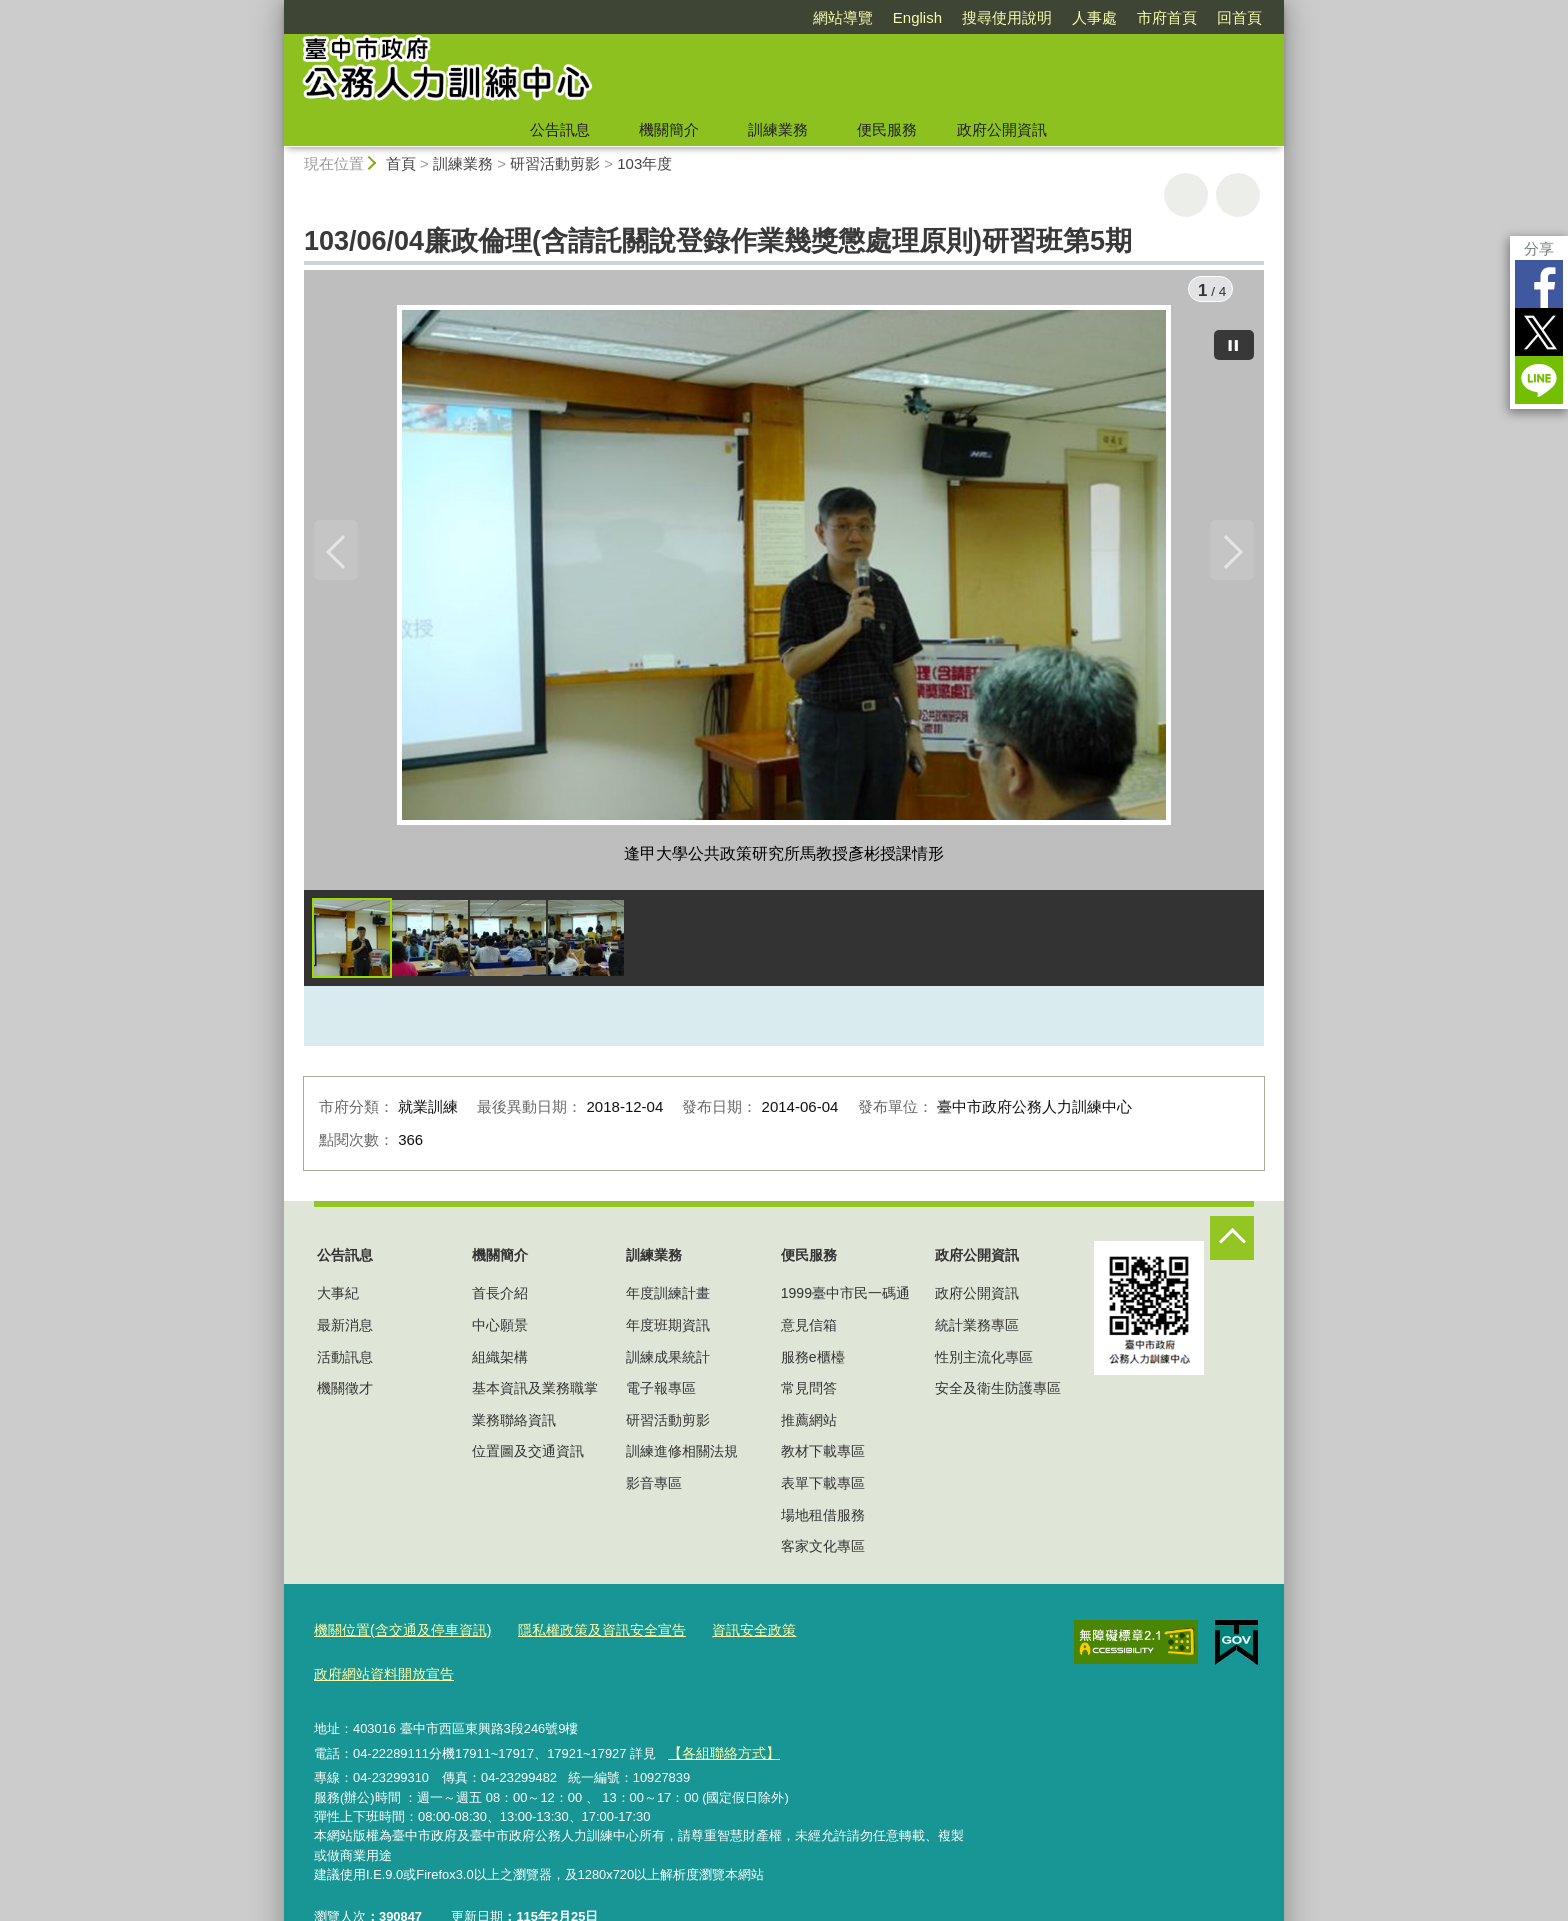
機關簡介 (669, 129)
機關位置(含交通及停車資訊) (396, 1634)
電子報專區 (661, 1393)
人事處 (1094, 17)
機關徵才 (345, 1393)
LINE (1539, 380)
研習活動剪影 (555, 163)
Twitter (1539, 332)
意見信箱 (809, 1330)
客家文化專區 (823, 1551)
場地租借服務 (823, 1520)
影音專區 (654, 1488)
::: (275, 8)
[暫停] (1234, 340)
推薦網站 (809, 1425)
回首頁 (1239, 17)
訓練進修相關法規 (682, 1457)
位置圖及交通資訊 (528, 1457)
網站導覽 (843, 17)
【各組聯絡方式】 (719, 1709)
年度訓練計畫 (668, 1299)
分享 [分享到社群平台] (1539, 248)
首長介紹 (500, 1299)
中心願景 (500, 1330)
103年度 (644, 163)
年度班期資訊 (668, 1330)
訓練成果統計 (668, 1362)
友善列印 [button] (1186, 195)
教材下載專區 (823, 1457)
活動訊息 (345, 1362)
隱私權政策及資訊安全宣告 (583, 1634)
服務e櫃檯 (813, 1362)
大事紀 (338, 1299)
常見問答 (809, 1393)
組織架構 (500, 1362)
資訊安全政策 (727, 1634)
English (917, 17)
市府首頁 (1167, 17)
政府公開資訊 (1002, 129)
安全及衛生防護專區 (998, 1393)
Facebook (1539, 284)
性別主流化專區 (984, 1362)
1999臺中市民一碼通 (845, 1299)
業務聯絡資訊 (514, 1425)
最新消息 (345, 1330)
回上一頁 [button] (1238, 195)
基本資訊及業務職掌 (535, 1393)
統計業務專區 (977, 1330)
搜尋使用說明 (1007, 17)
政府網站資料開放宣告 (857, 1634)
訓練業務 (778, 129)
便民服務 (887, 129)
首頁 (401, 163)
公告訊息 (560, 129)
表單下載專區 (823, 1488)
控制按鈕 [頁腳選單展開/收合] (1232, 1243)
